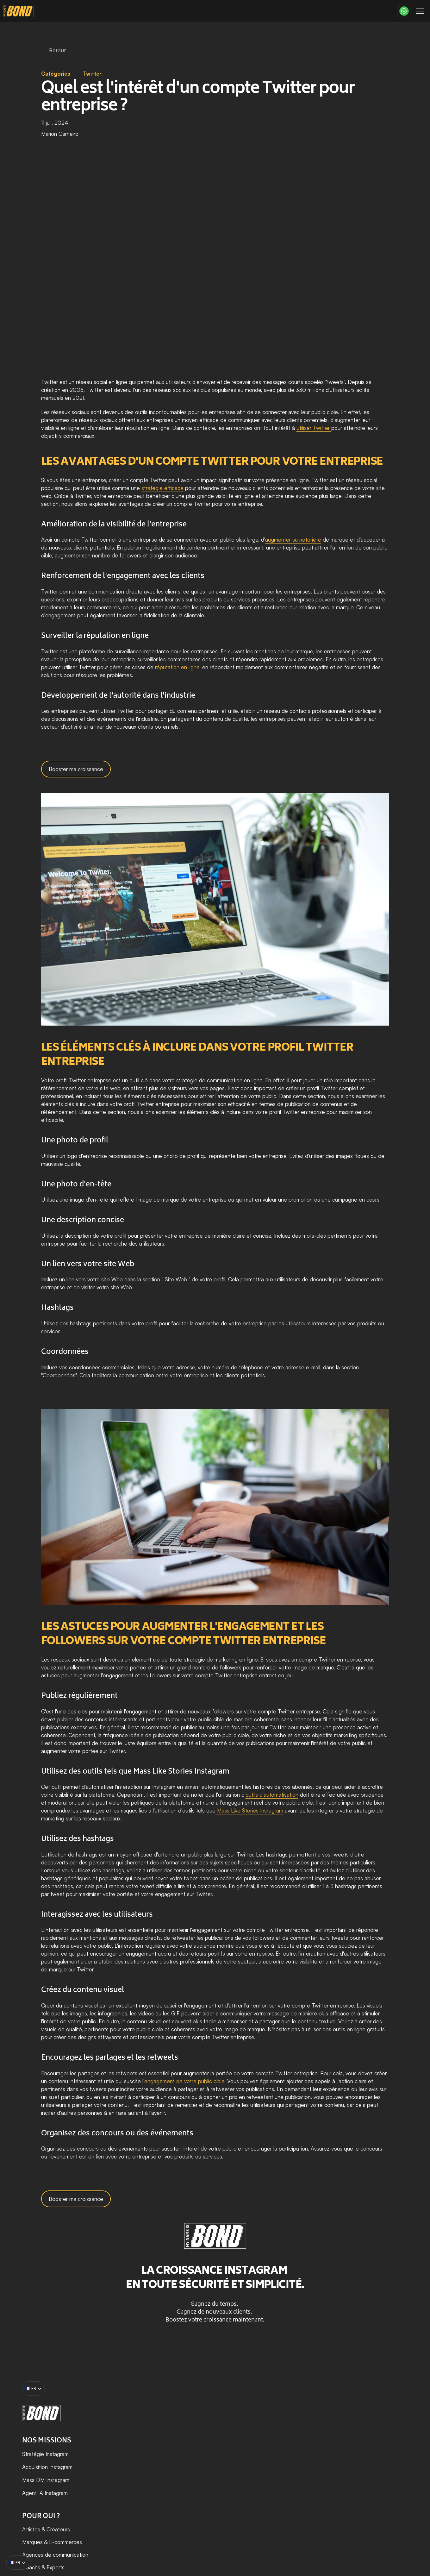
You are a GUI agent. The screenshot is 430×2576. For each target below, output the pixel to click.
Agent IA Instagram (195, 2470)
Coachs (265, 2469)
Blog (359, 2431)
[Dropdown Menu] (146, 13)
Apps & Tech (271, 2494)
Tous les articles (373, 2444)
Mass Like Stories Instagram (249, 1810)
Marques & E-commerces (286, 2444)
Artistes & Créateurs (280, 2431)
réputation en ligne (177, 667)
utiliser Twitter (313, 427)
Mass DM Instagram (196, 2457)
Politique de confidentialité (366, 2540)
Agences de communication (289, 2456)
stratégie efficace (162, 488)
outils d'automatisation (272, 1794)
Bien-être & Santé (277, 2482)
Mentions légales (210, 2540)
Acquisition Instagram (199, 2444)
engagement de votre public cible (184, 2081)
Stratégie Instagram (196, 2431)
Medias (264, 2507)
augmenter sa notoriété (293, 539)
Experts (290, 2469)
